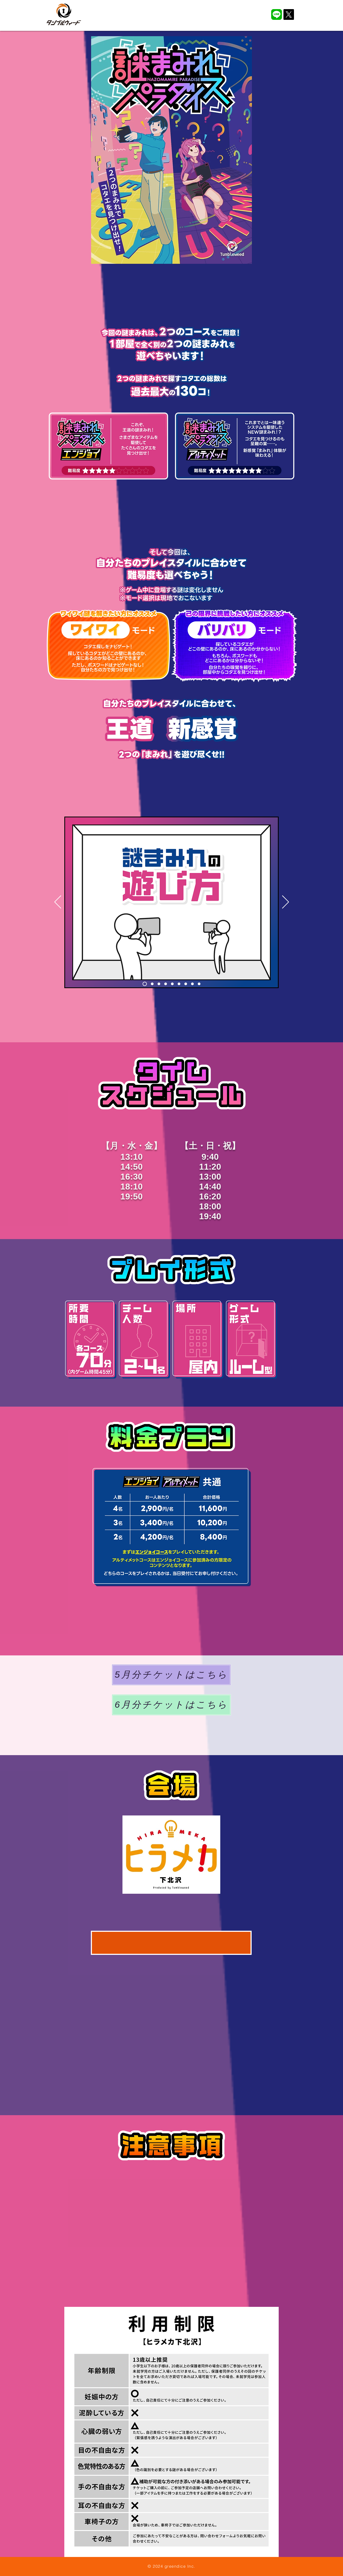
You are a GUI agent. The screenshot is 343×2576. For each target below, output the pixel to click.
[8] (192, 984)
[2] (152, 984)
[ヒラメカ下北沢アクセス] (171, 1943)
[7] (185, 984)
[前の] (57, 902)
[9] (199, 984)
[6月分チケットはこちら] (171, 1704)
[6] (179, 984)
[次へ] (285, 902)
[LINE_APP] (276, 14)
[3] (159, 984)
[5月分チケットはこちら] (171, 1674)
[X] (288, 14)
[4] (165, 984)
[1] (145, 984)
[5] (172, 984)
